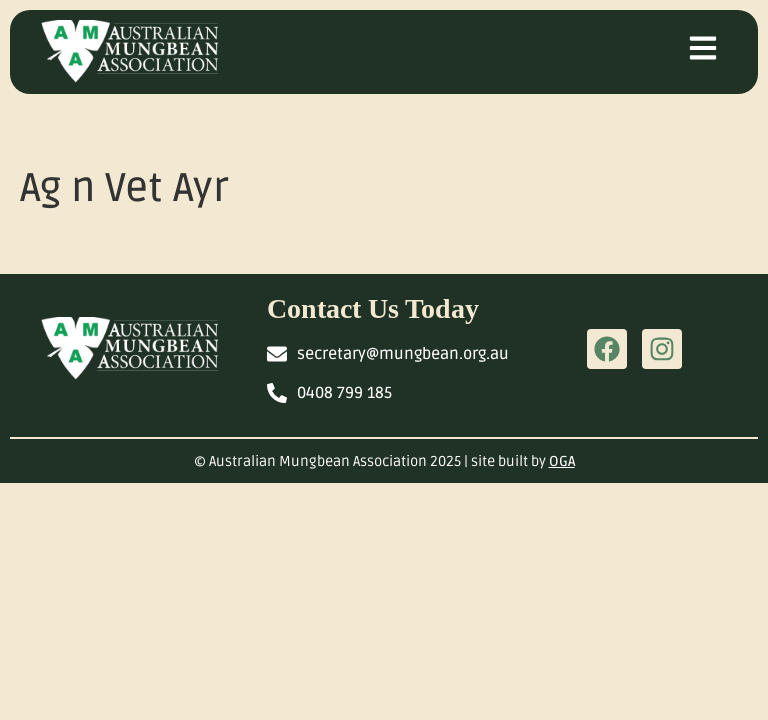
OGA (562, 461)
